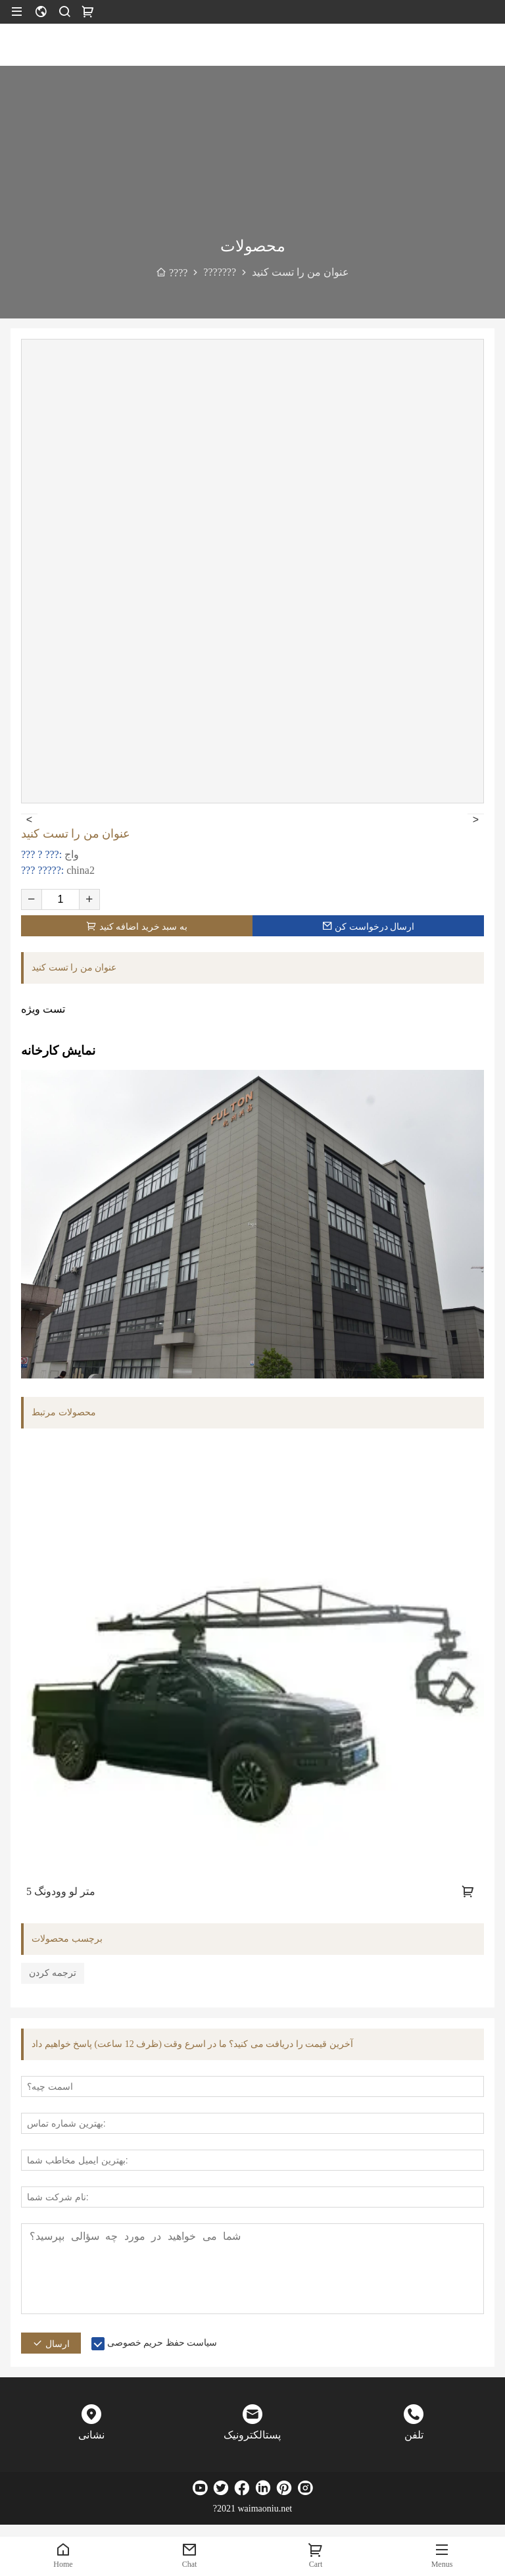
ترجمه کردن (52, 1973)
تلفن (413, 2434)
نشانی (91, 2434)
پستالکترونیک (252, 2434)
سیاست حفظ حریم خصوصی (162, 2343)
